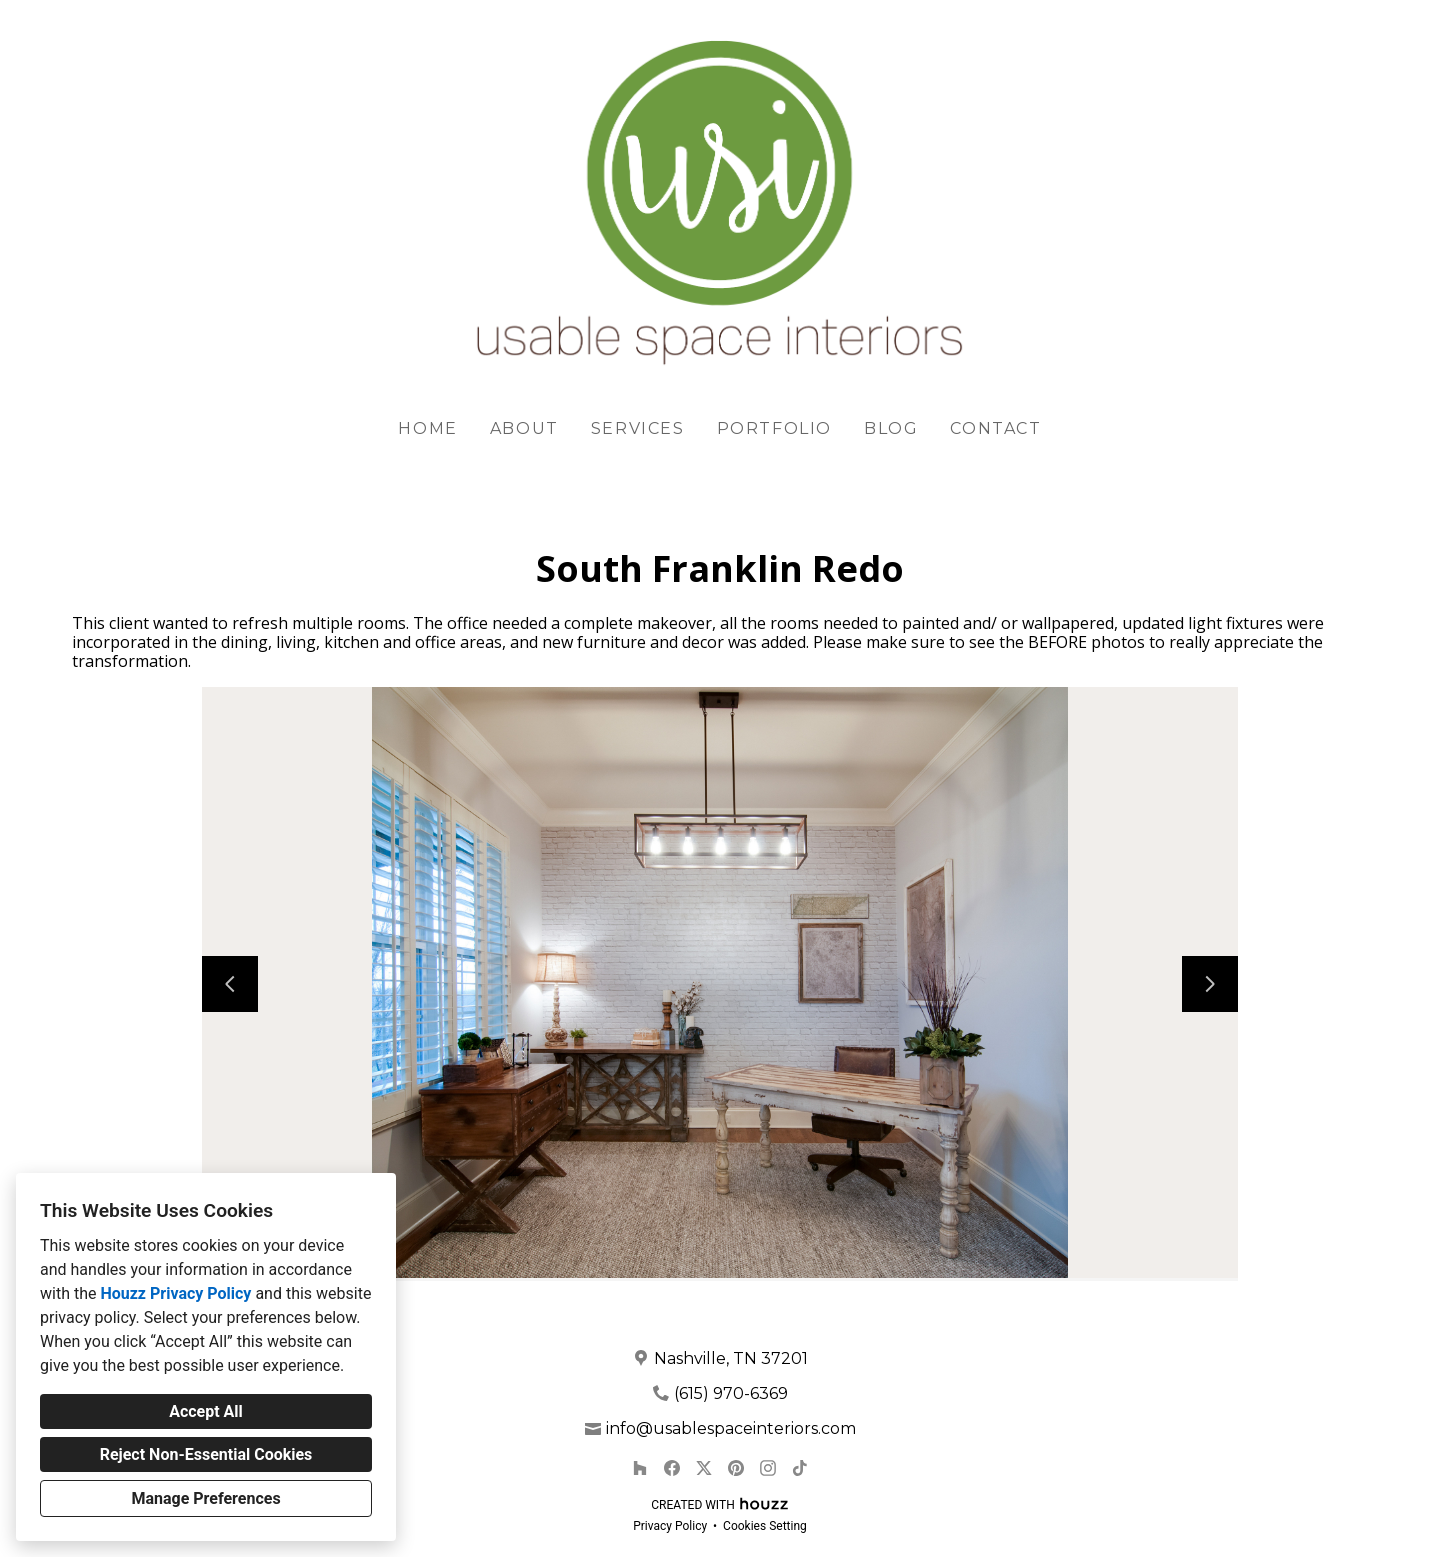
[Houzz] (640, 1468)
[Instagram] (768, 1468)
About (524, 428)
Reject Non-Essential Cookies (206, 1454)
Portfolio (774, 428)
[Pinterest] (736, 1468)
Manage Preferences (205, 1498)
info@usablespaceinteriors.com (731, 1428)
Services (638, 428)
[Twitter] (704, 1468)
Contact (995, 428)
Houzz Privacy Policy (175, 1293)
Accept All (206, 1411)
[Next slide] (1210, 984)
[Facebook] (672, 1468)
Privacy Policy (670, 1526)
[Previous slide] (230, 984)
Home (427, 428)
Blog (891, 428)
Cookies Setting (765, 1526)
